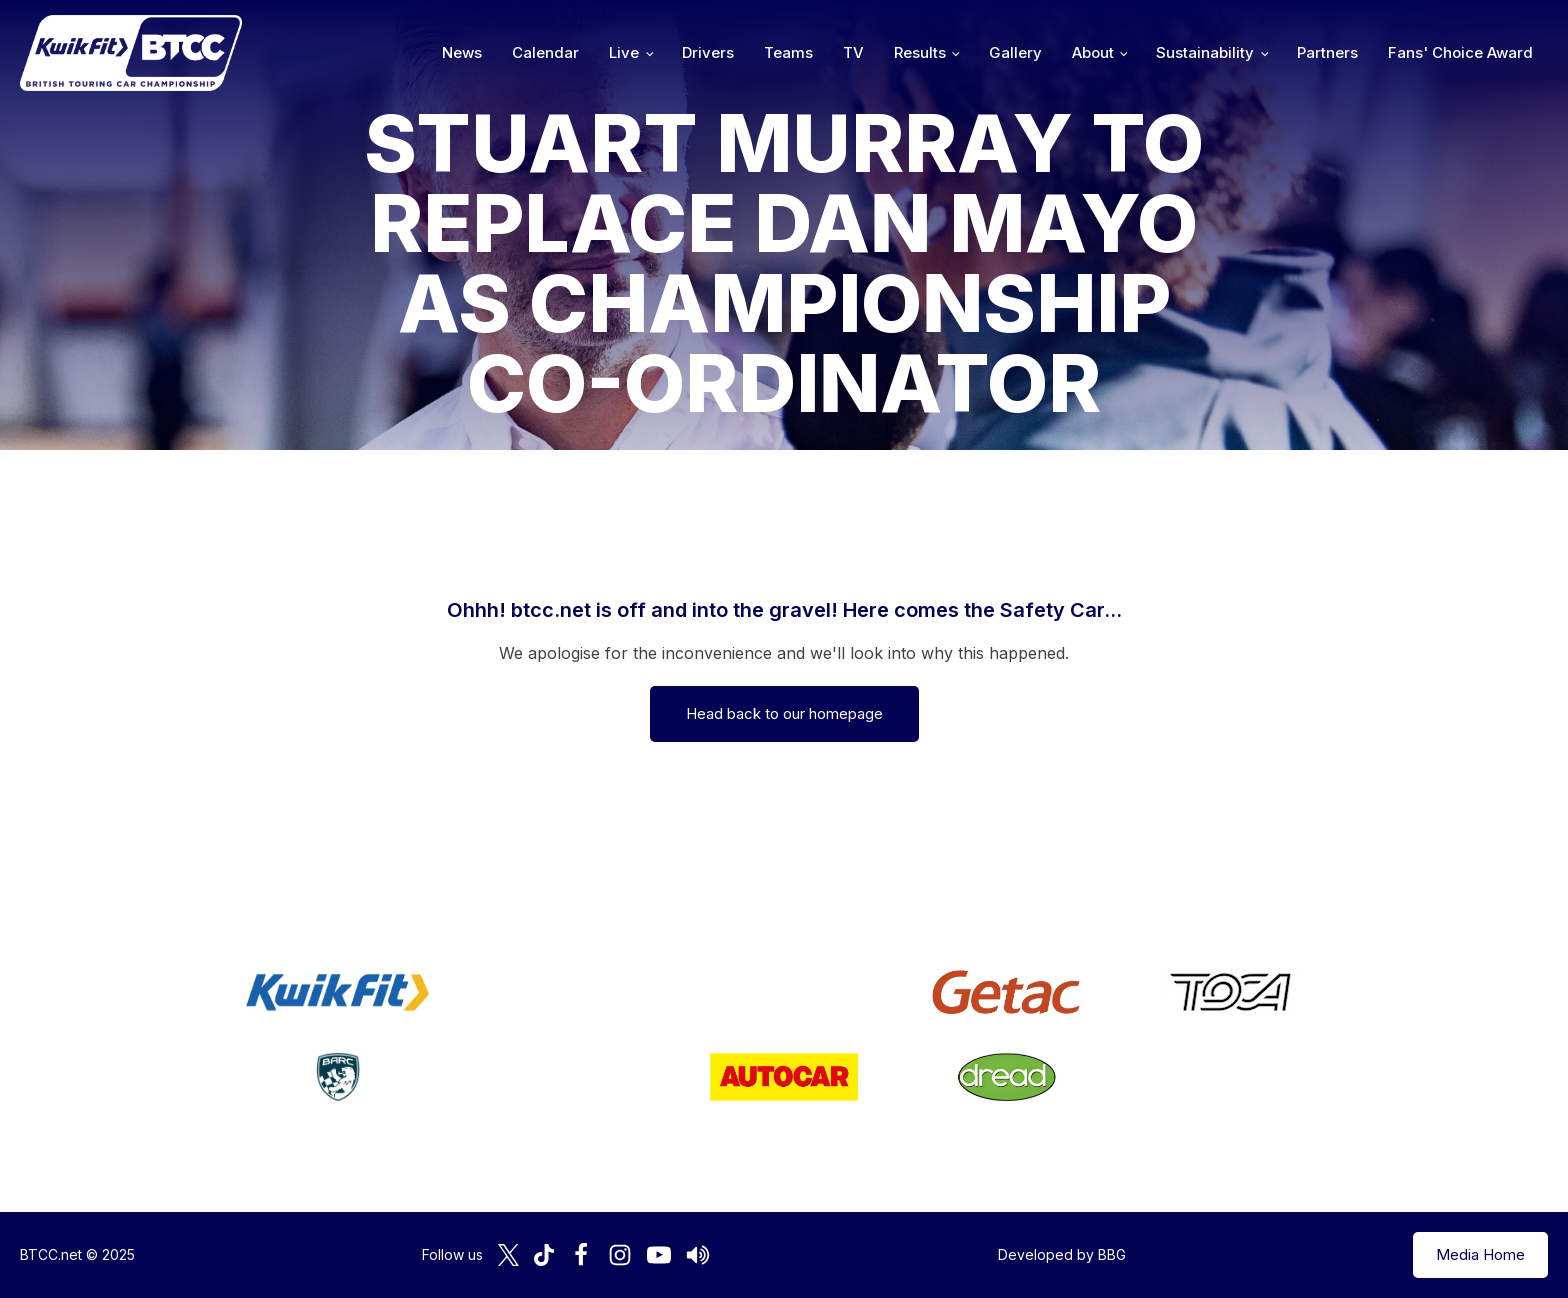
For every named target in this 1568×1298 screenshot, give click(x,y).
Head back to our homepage (784, 713)
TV (853, 52)
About (1093, 52)
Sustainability (1205, 52)
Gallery (1015, 52)
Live (624, 52)
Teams (788, 52)
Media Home (1480, 1254)
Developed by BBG (1062, 1254)
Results (920, 52)
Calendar (545, 52)
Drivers (708, 52)
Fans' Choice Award (1460, 52)
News (462, 52)
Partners (1327, 52)
